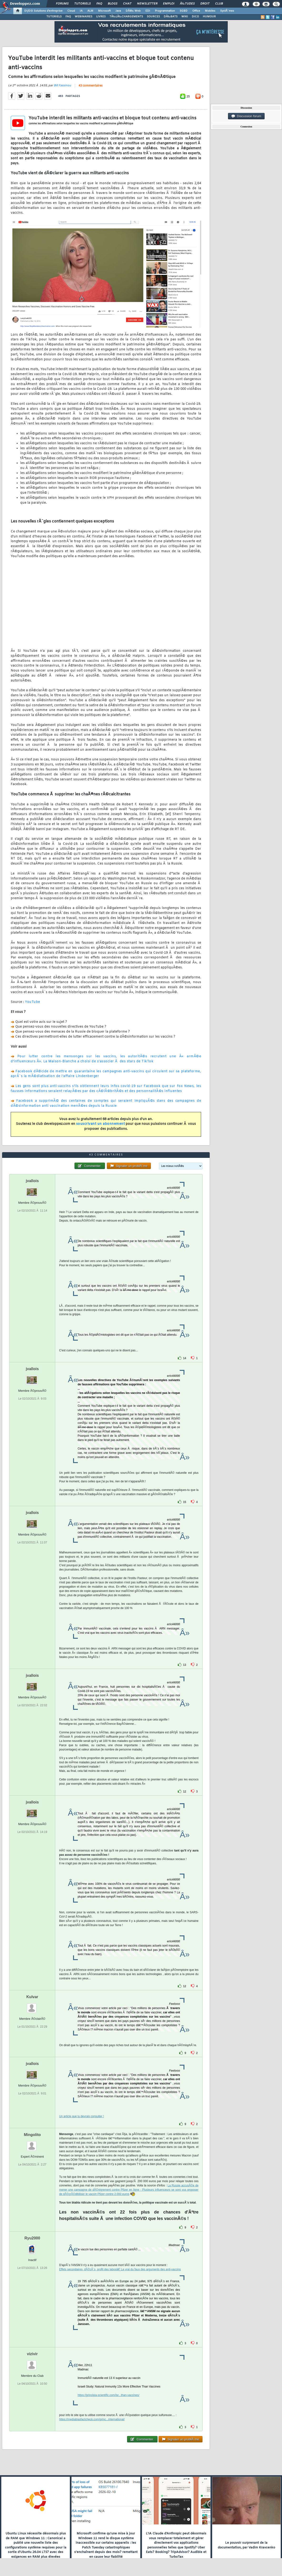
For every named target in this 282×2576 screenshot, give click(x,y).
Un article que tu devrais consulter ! (81, 2116)
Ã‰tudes (187, 4)
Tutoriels (82, 4)
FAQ (99, 4)
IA (81, 11)
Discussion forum (246, 116)
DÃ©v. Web (133, 11)
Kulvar (32, 1997)
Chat (127, 4)
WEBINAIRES (83, 16)
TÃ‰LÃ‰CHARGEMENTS (126, 16)
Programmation (165, 11)
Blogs (112, 4)
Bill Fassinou (62, 85)
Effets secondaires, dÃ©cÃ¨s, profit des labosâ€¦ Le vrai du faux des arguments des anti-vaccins (120, 2269)
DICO (195, 16)
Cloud (71, 11)
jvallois (32, 1181)
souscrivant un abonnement (100, 1124)
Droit (205, 4)
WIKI (184, 16)
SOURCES (153, 16)
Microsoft (104, 11)
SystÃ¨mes (227, 11)
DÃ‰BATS (171, 16)
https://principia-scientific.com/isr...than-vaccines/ (108, 2395)
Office (196, 11)
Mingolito (32, 2135)
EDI (147, 11)
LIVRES (101, 16)
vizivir (32, 2354)
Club (219, 4)
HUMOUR (209, 16)
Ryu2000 (32, 2238)
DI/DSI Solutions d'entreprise (43, 11)
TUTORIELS (54, 16)
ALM (90, 11)
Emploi (169, 4)
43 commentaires (91, 86)
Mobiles (210, 11)
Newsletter (147, 4)
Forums (62, 4)
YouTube (32, 1002)
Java (118, 11)
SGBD (184, 11)
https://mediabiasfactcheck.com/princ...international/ (91, 2419)
